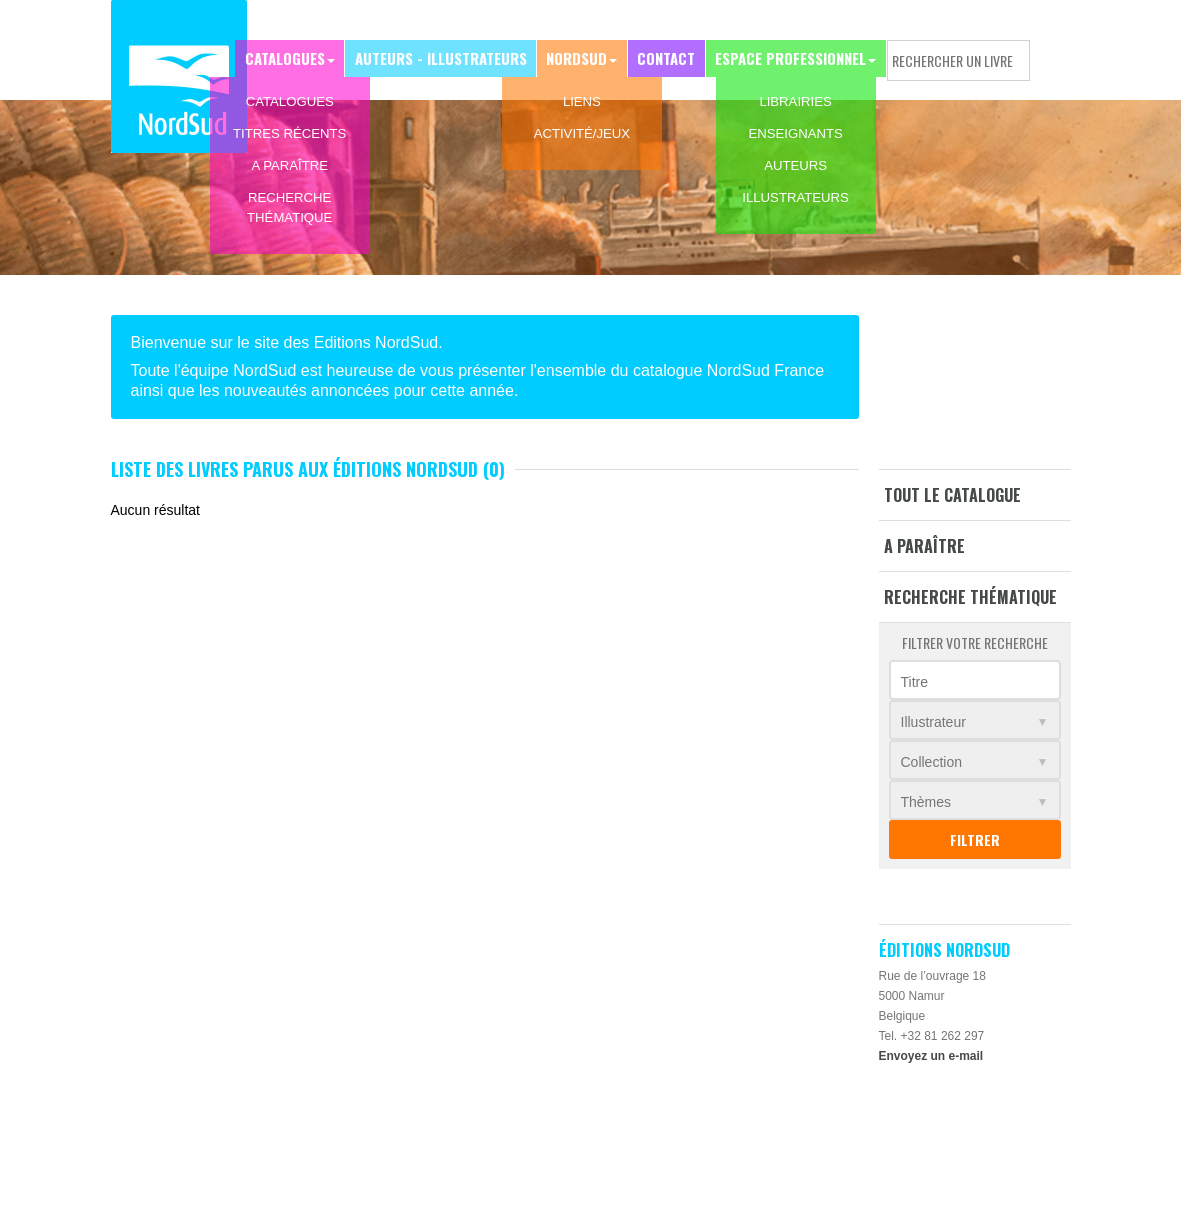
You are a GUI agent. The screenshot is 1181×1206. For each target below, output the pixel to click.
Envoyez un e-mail (931, 1056)
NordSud (584, 56)
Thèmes (926, 802)
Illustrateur (933, 722)
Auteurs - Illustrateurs (452, 56)
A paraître (924, 546)
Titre (914, 682)
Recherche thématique (970, 597)
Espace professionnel (792, 56)
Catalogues (300, 56)
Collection (931, 762)
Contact (670, 56)
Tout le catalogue (952, 495)
